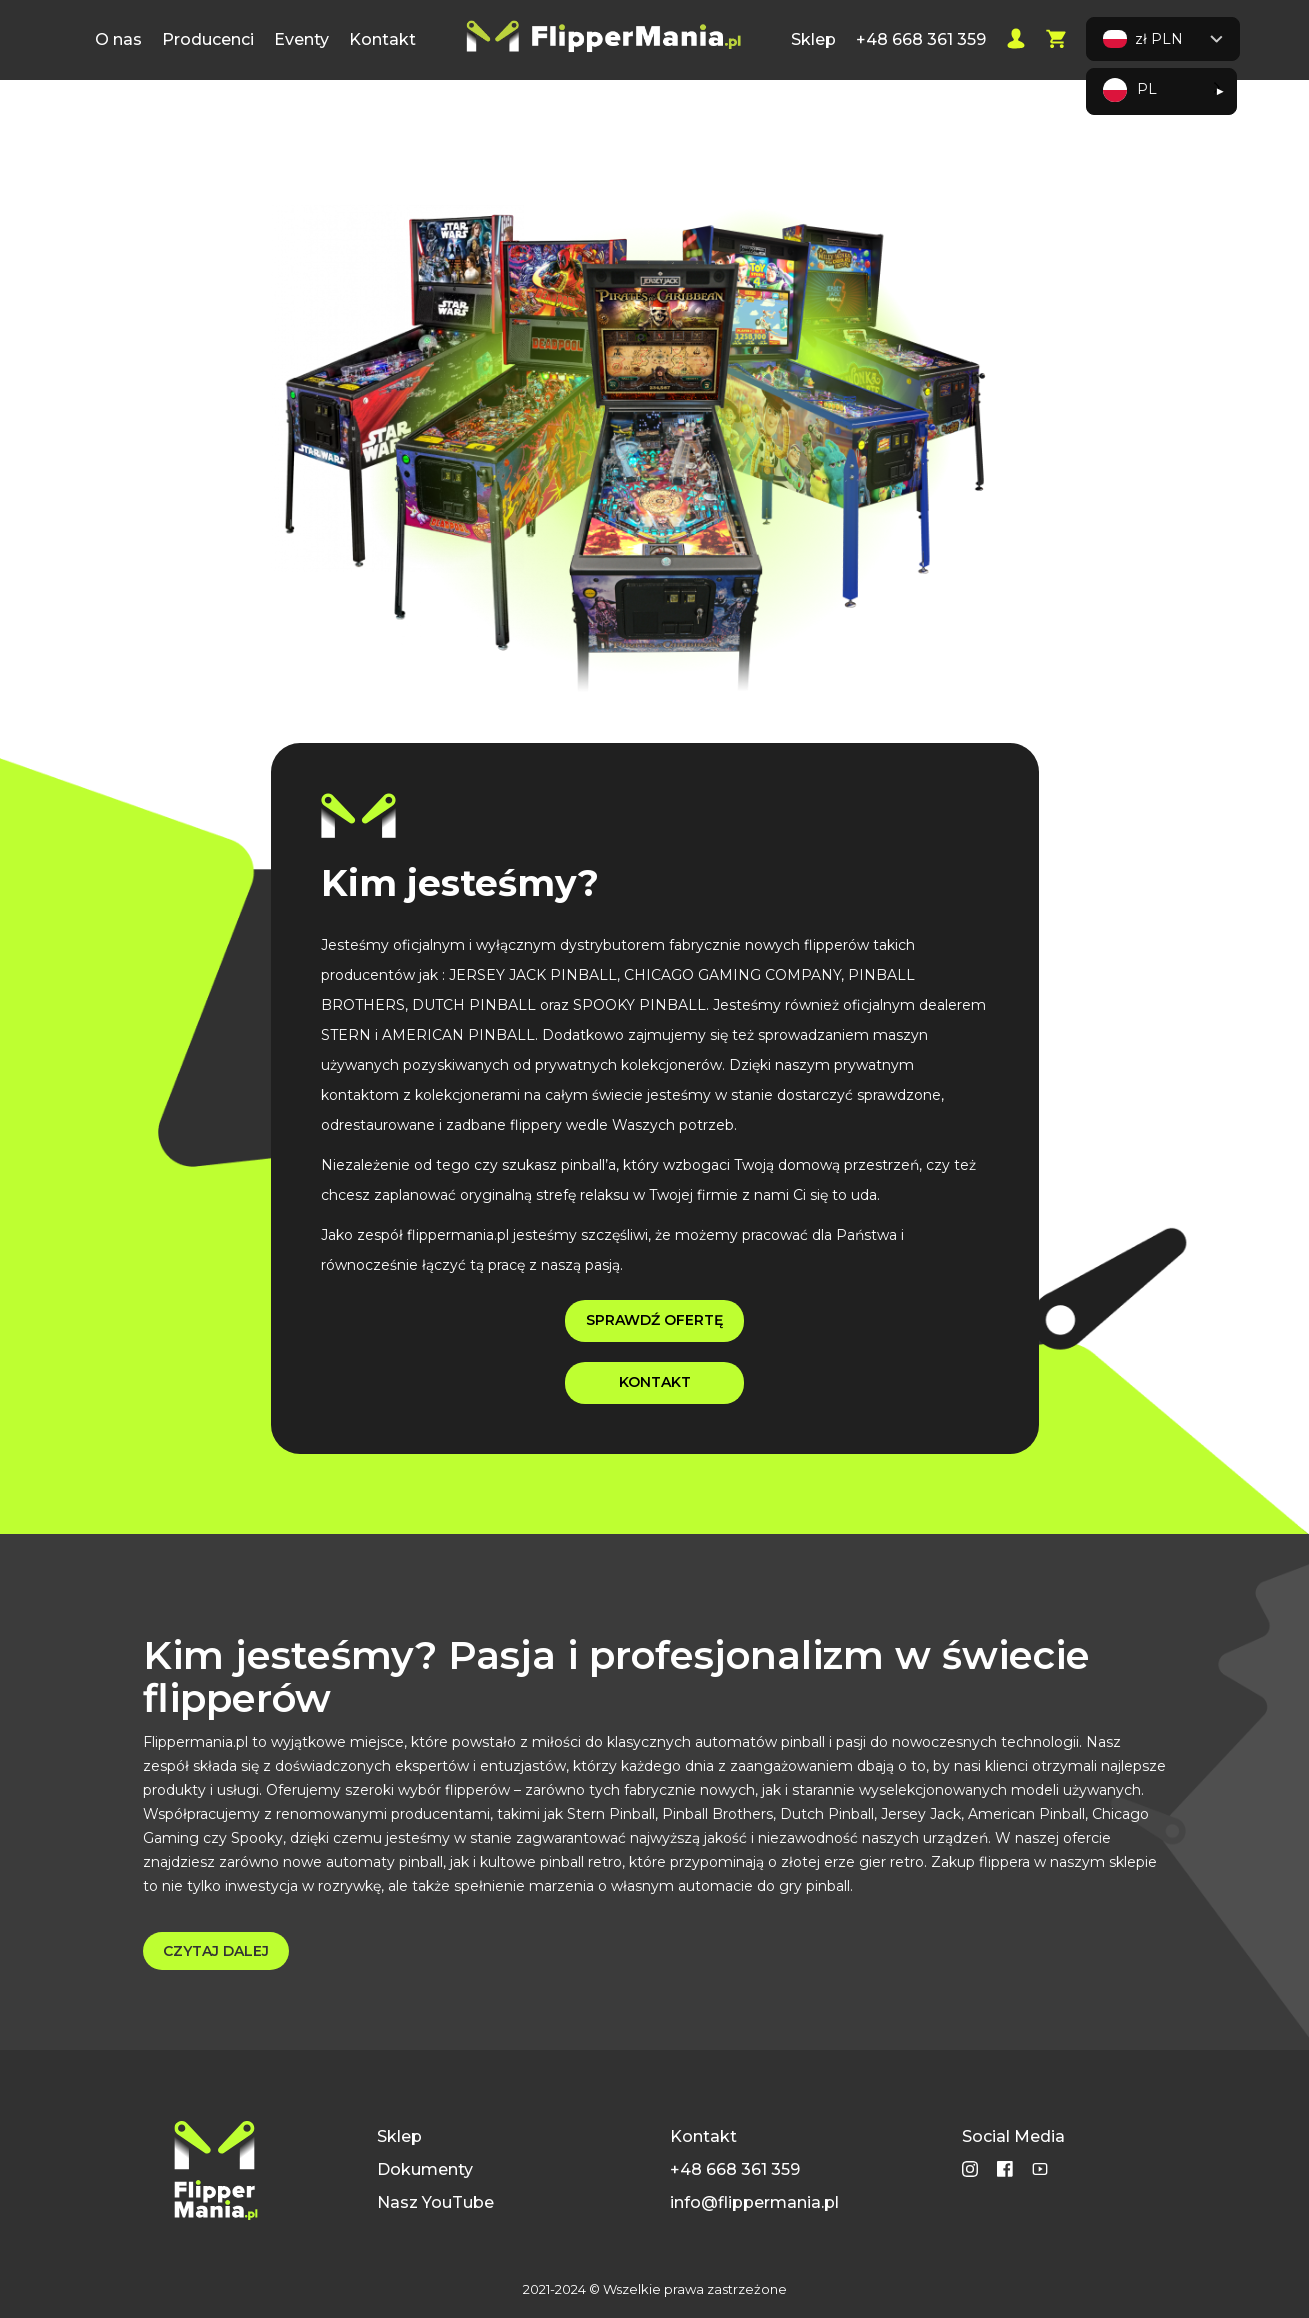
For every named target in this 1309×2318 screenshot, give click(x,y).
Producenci (208, 39)
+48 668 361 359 (921, 39)
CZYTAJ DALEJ (216, 1951)
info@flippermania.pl (754, 2202)
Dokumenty (425, 2169)
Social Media (1013, 2136)
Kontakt (382, 39)
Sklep (813, 39)
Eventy (301, 39)
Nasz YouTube (435, 2202)
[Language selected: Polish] (1161, 91)
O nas (118, 39)
